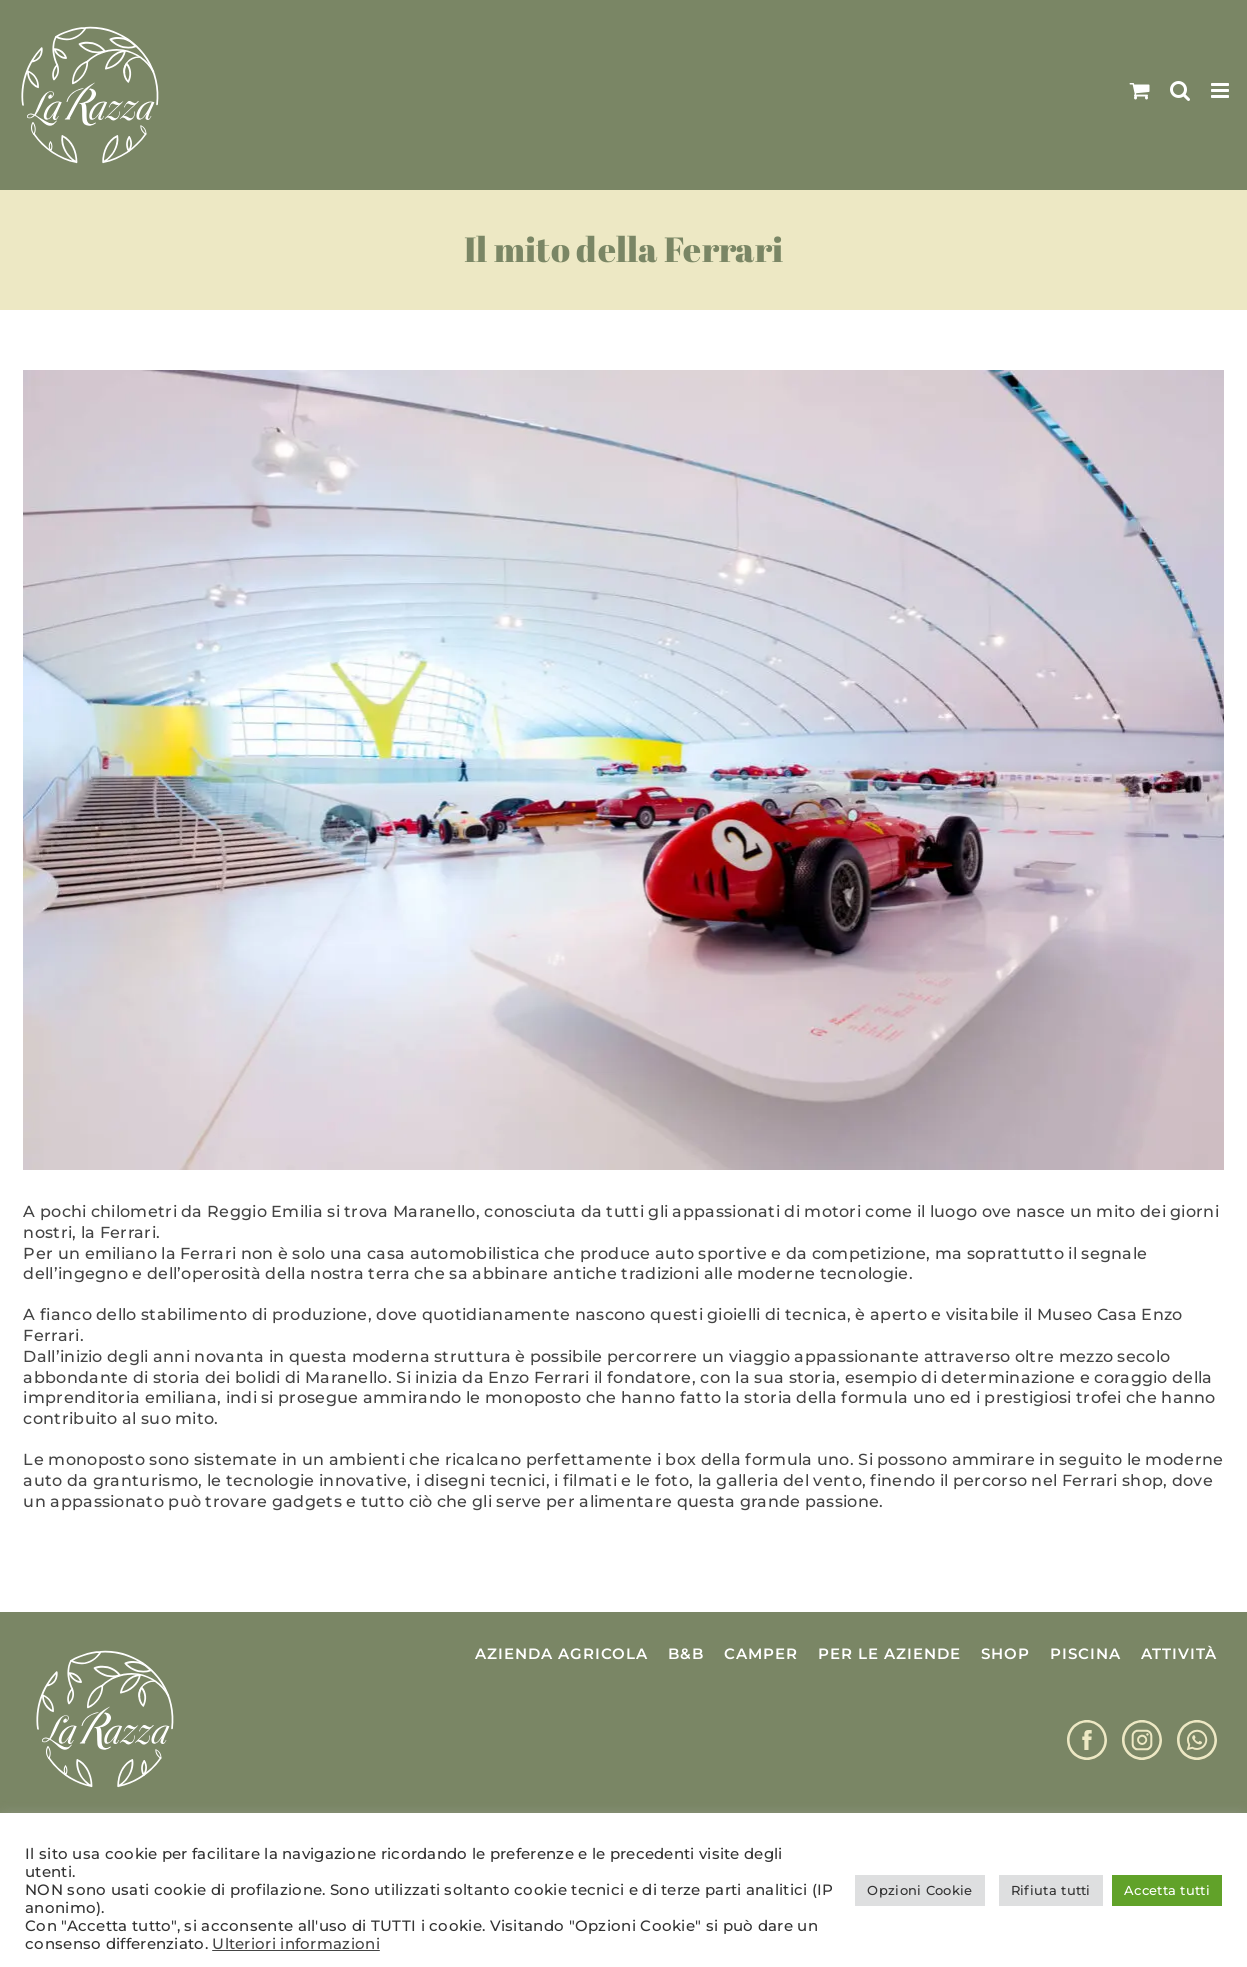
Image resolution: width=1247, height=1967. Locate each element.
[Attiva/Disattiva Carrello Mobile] (1140, 90)
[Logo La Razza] (105, 1651)
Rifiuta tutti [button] (1051, 1890)
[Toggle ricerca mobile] (1180, 90)
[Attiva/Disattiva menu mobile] (1221, 90)
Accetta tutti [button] (1167, 1890)
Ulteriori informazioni (296, 1944)
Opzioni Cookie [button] (919, 1890)
